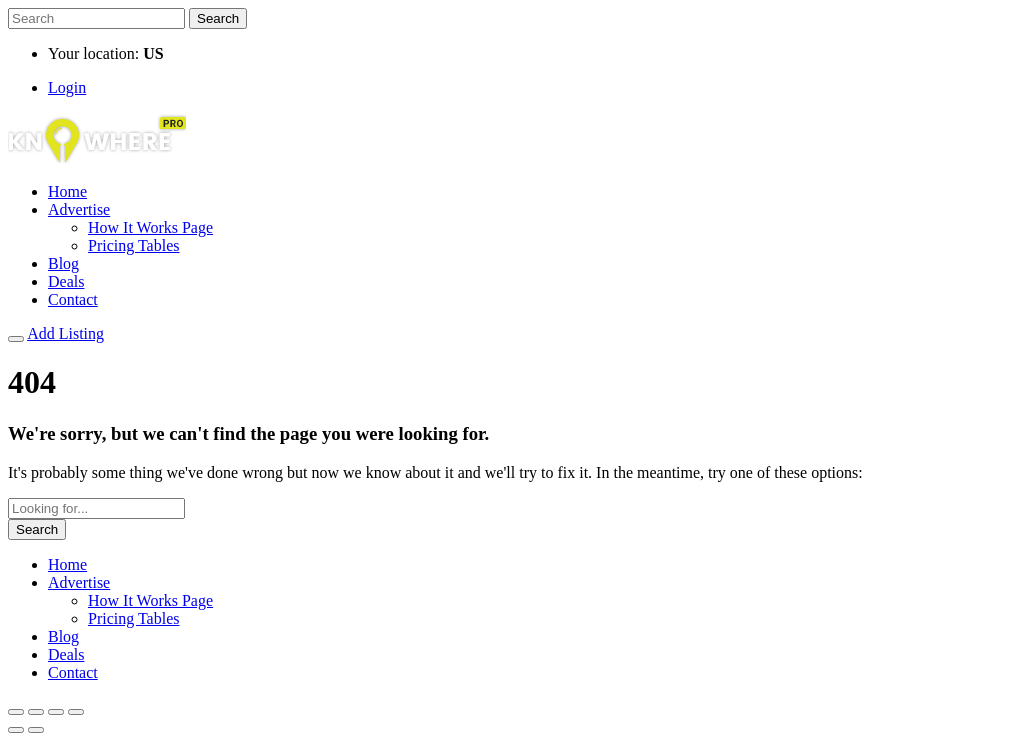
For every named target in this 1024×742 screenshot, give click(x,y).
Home (67, 191)
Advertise (79, 209)
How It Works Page (150, 227)
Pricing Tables (133, 245)
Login (67, 87)
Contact (73, 299)
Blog (63, 263)
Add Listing (65, 333)
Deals (66, 281)
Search (218, 18)
